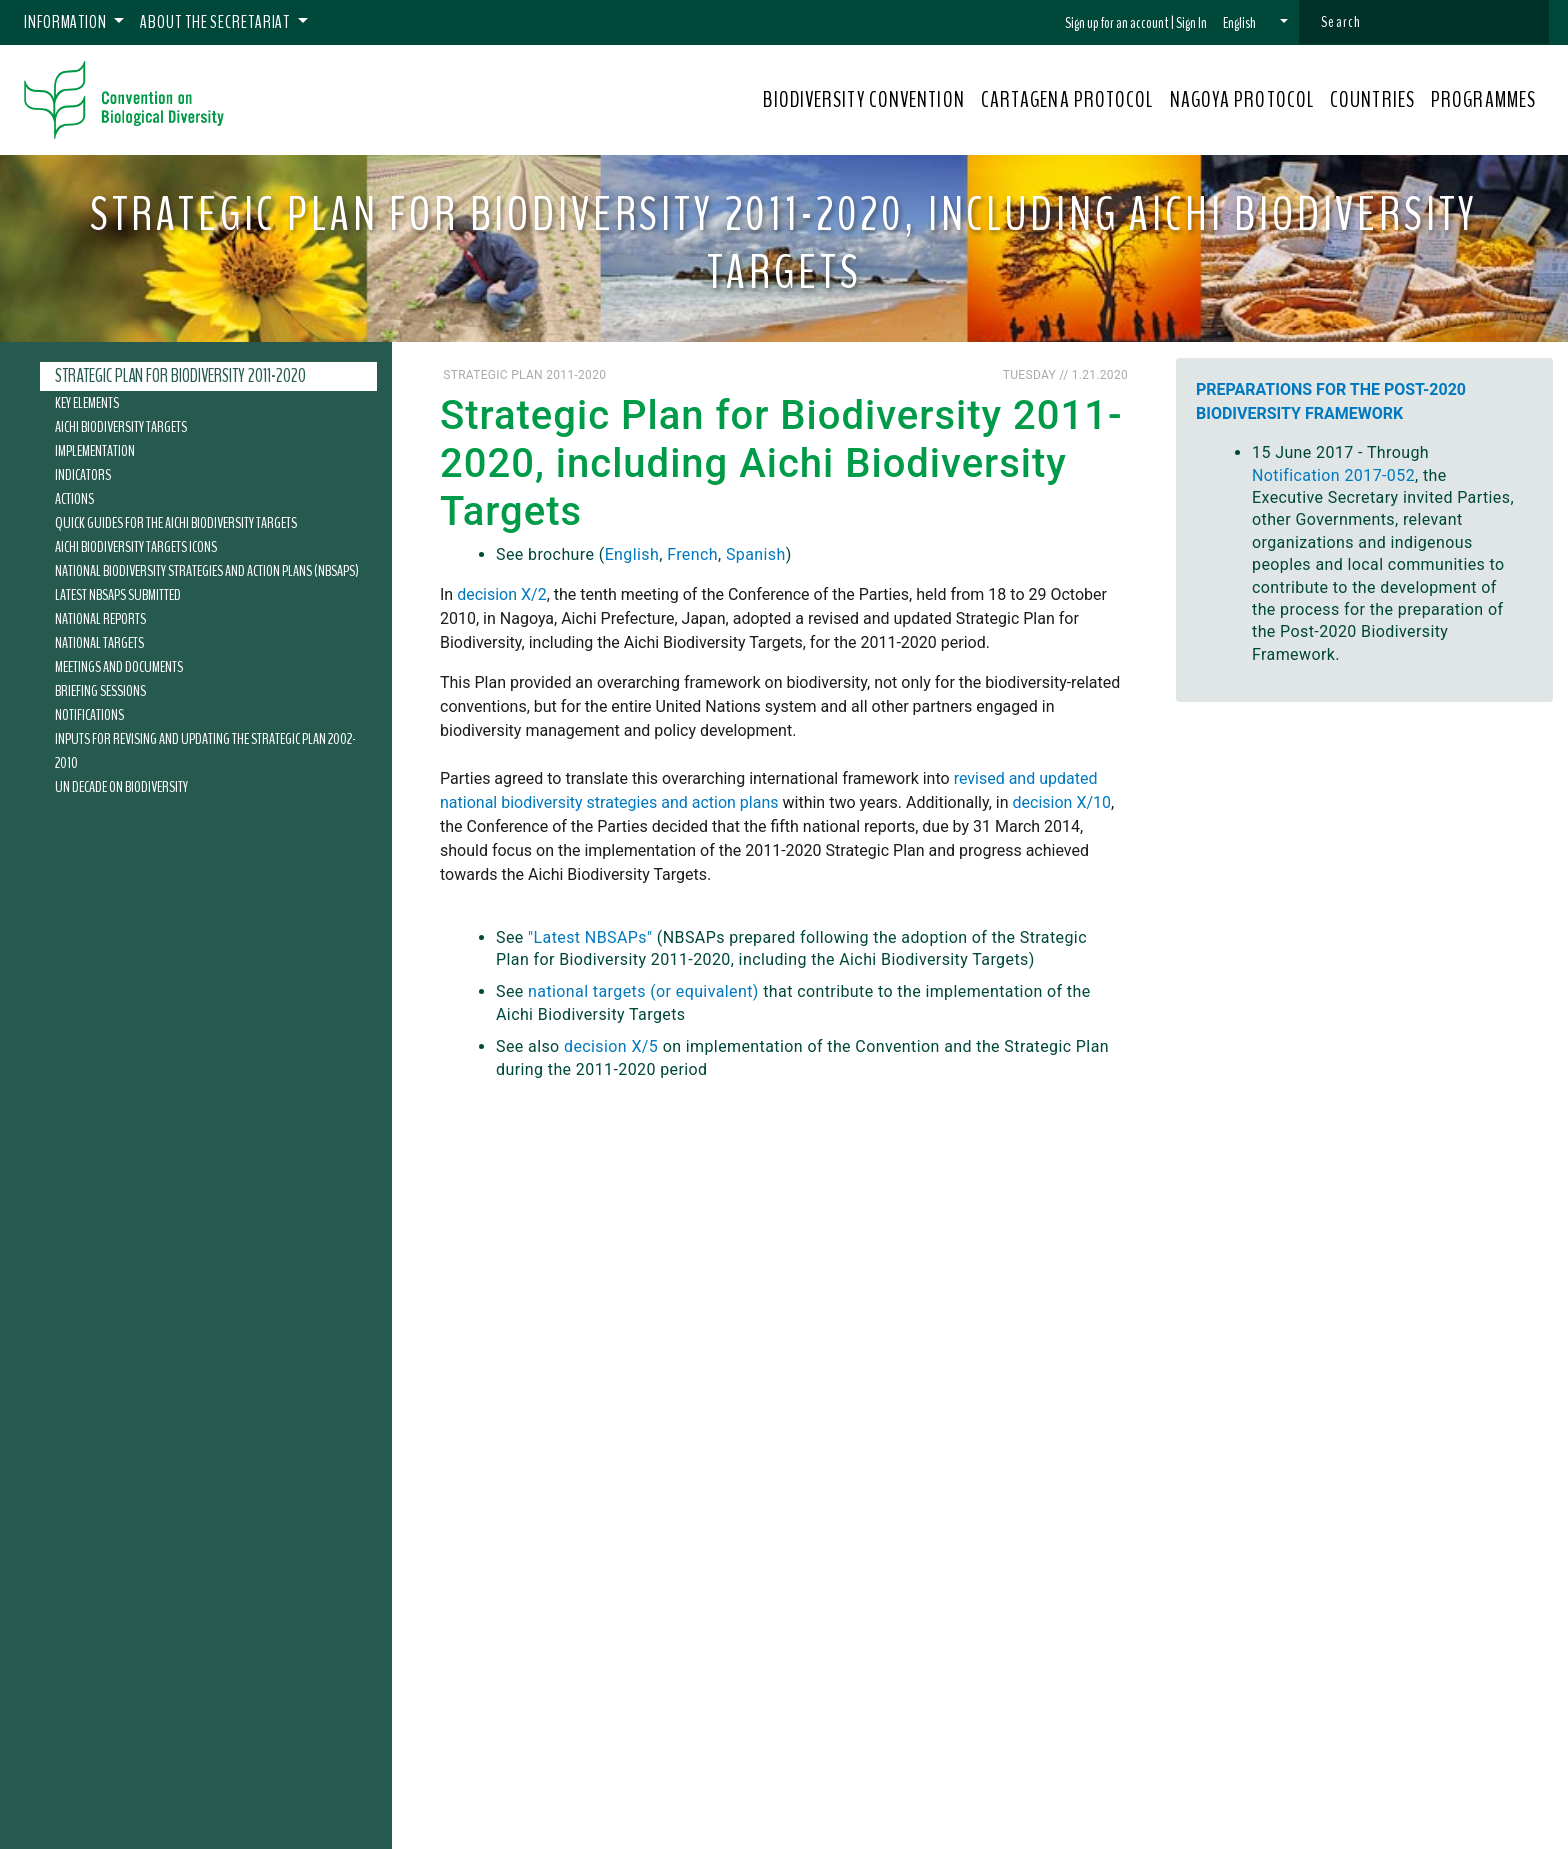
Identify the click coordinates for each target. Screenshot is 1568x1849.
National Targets (99, 643)
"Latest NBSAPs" (590, 937)
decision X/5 (611, 1046)
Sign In (1191, 23)
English (632, 554)
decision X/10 (1062, 802)
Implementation (95, 451)
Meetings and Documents (119, 667)
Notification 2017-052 (1333, 475)
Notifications (89, 715)
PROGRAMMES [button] (1483, 100)
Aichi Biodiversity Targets (121, 427)
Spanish (756, 554)
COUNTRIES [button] (1372, 100)
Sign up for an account (1117, 23)
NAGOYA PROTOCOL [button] (1242, 100)
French (692, 554)
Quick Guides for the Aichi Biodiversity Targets (176, 523)
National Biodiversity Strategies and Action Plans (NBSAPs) (207, 571)
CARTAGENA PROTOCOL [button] (1067, 100)
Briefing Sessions (100, 691)
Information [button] (67, 22)
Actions (74, 499)
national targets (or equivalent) (643, 991)
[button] (1255, 23)
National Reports (100, 619)
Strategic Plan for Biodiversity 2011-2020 (180, 376)
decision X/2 (501, 594)
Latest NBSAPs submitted (118, 595)
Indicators (83, 475)
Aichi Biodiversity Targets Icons (136, 547)
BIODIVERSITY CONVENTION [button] (863, 100)
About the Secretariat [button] (216, 22)
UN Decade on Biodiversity (121, 787)
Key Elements (87, 403)
